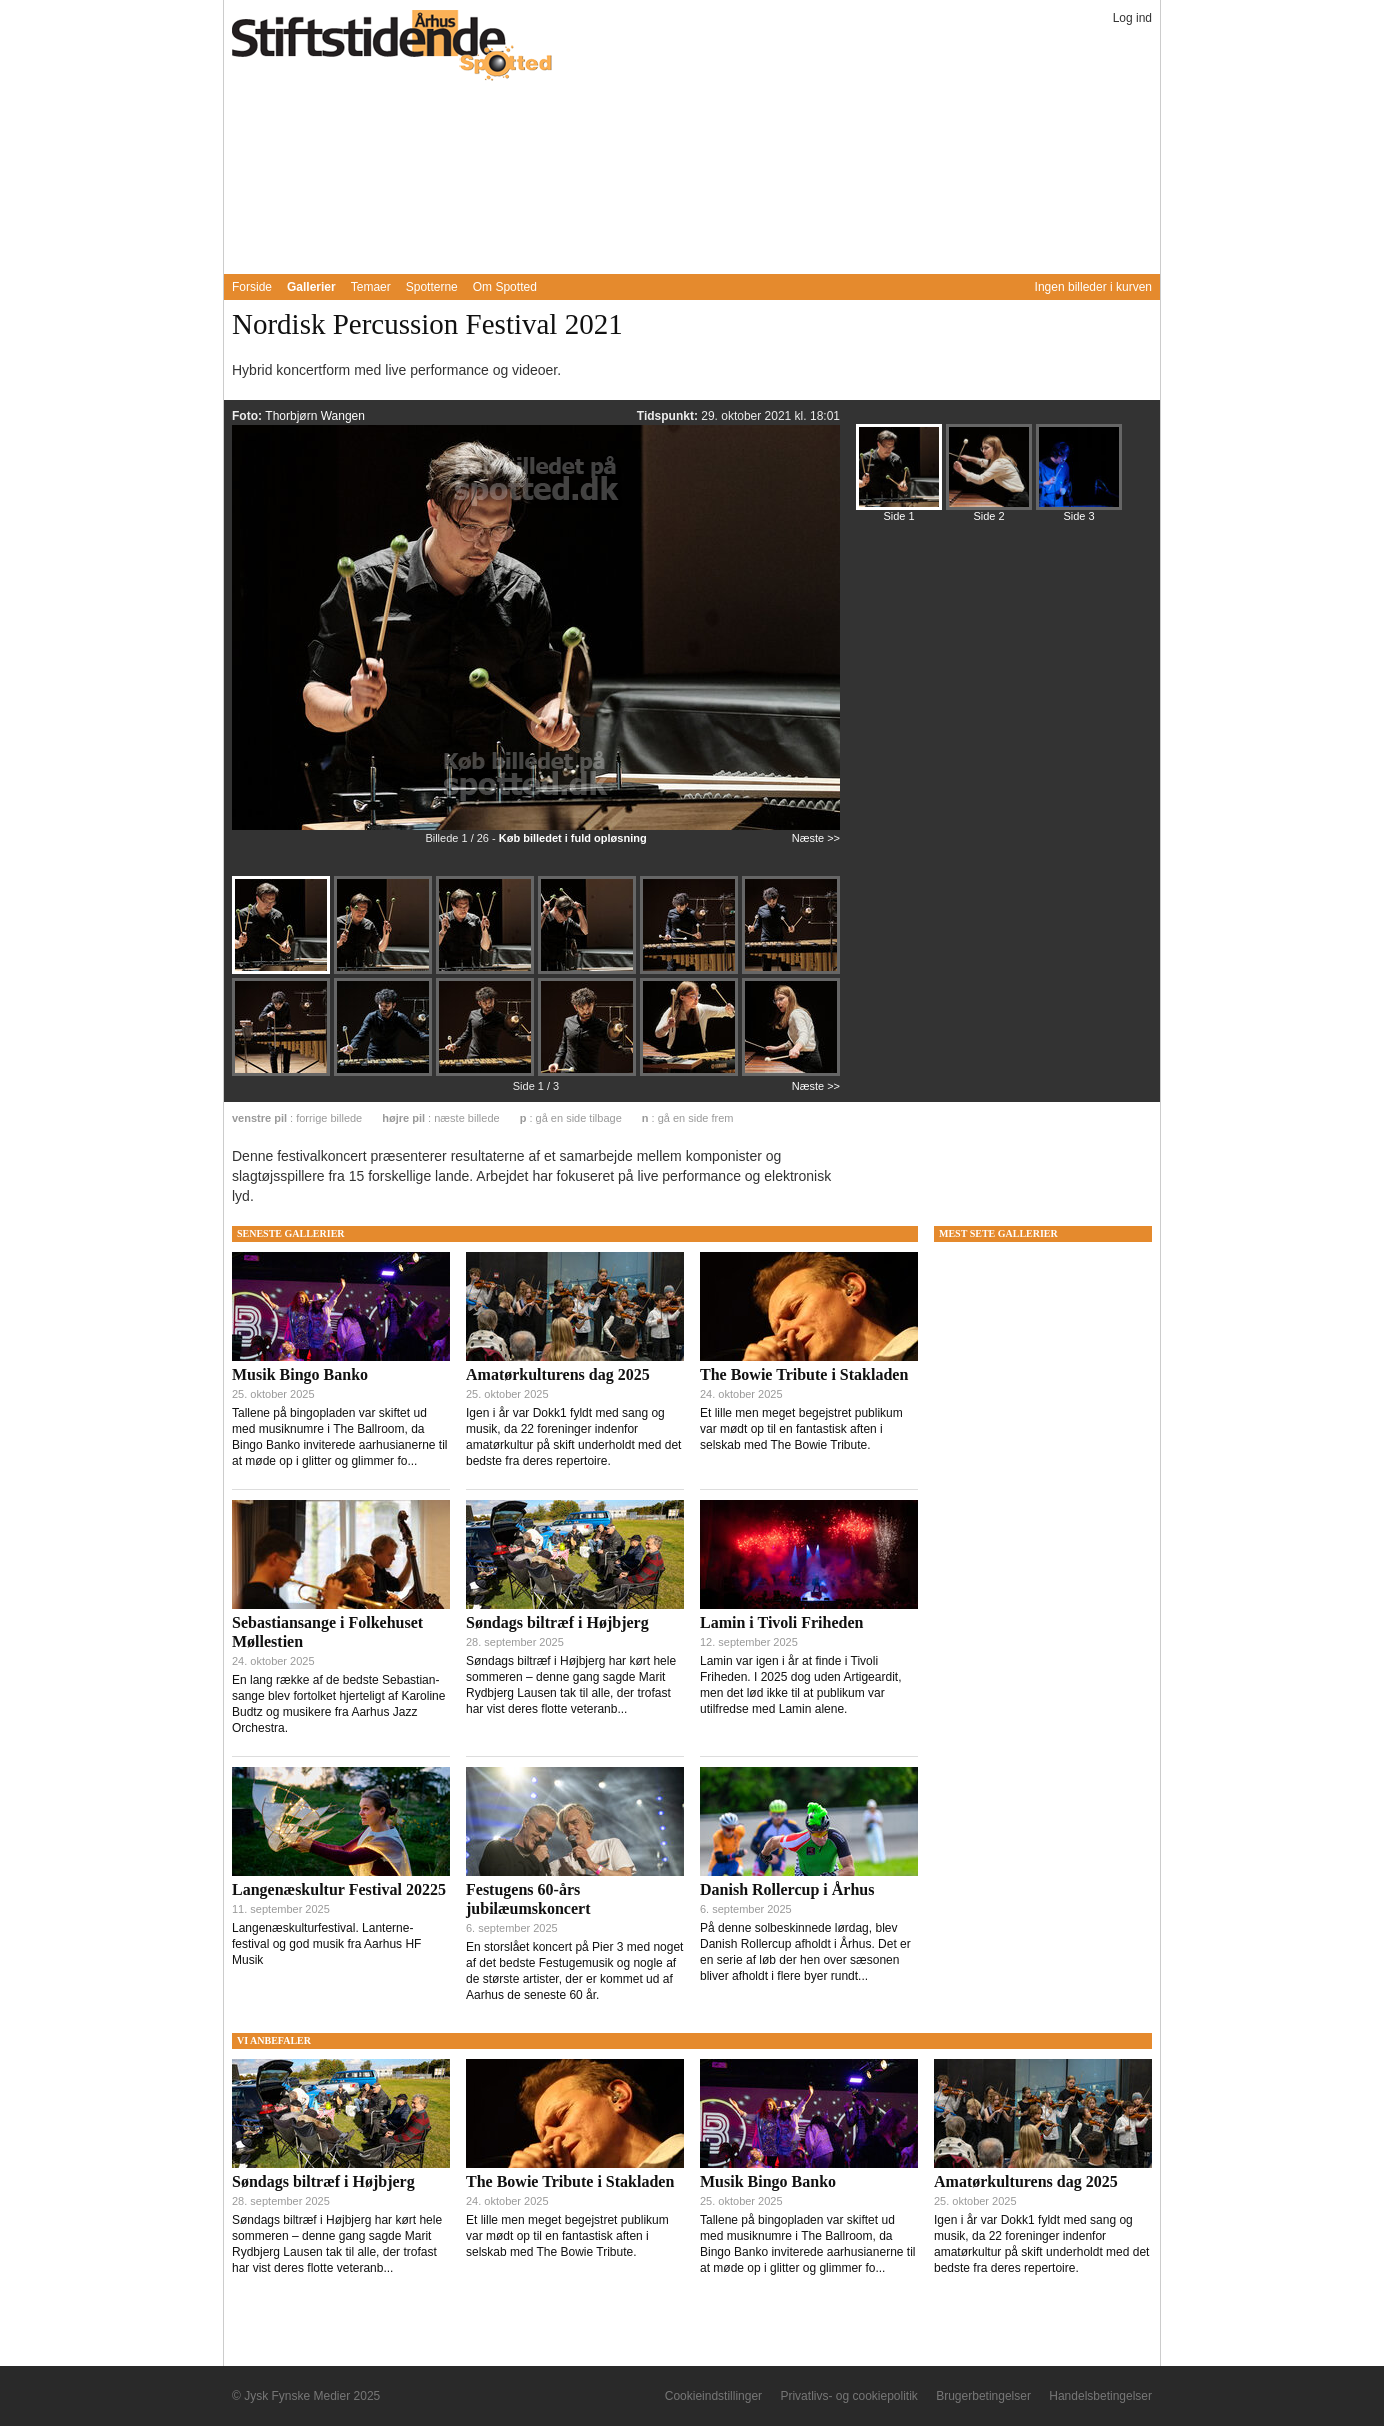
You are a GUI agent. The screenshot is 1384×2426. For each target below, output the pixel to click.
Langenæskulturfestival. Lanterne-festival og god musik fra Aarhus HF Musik (326, 1944)
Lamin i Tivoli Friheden (781, 1622)
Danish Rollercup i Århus (787, 1889)
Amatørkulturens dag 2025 (558, 1374)
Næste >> (816, 838)
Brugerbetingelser (983, 2396)
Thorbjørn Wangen (315, 416)
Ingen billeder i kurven (1093, 287)
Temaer (371, 287)
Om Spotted (505, 287)
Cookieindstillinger (713, 2396)
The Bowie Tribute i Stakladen (804, 1374)
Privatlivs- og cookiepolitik (848, 2396)
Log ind (1132, 18)
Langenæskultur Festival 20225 (339, 1889)
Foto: (248, 416)
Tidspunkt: (669, 416)
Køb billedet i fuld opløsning (573, 838)
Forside (252, 287)
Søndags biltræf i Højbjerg (557, 1622)
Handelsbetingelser (1100, 2396)
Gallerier (311, 287)
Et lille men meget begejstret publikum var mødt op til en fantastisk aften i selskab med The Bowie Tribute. (801, 1429)
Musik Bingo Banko (300, 1374)
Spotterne (432, 287)
